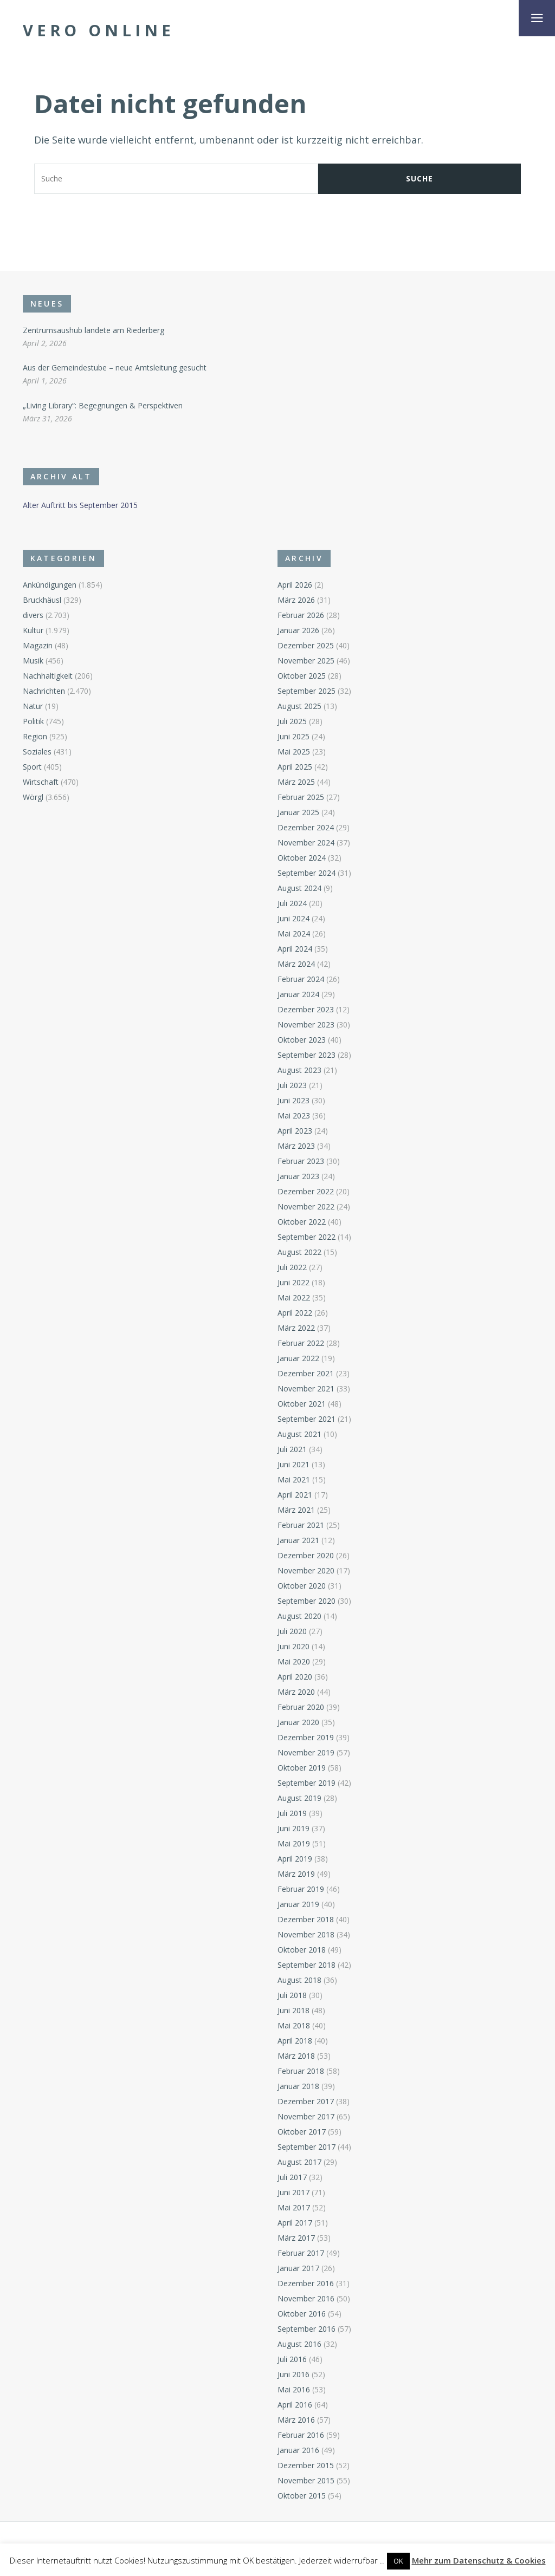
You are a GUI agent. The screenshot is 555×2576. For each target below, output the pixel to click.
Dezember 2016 (306, 2283)
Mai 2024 (294, 933)
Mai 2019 (294, 1843)
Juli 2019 (292, 1813)
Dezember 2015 (306, 2465)
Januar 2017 (298, 2268)
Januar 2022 (298, 1358)
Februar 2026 (301, 615)
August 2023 (299, 1070)
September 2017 (306, 2147)
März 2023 (296, 1146)
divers (33, 615)
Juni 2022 (293, 1282)
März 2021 (296, 1510)
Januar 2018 (298, 2086)
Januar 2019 (298, 1904)
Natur (33, 706)
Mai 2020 (294, 1661)
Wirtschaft (41, 782)
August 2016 (299, 2344)
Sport (32, 767)
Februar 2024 (301, 979)
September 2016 (306, 2329)
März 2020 (296, 1692)
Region (35, 736)
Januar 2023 (298, 1176)
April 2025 (295, 767)
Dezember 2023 (306, 1009)
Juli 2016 (292, 2359)
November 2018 (306, 1934)
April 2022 (295, 1312)
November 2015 (306, 2480)
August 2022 (299, 1252)
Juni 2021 (293, 1464)
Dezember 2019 (306, 1737)
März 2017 (296, 2238)
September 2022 (306, 1237)
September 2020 (306, 1601)
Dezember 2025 (306, 645)
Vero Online (99, 30)
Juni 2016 (293, 2374)
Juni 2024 (293, 918)
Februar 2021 (301, 1525)
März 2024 (296, 964)
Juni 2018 (293, 2010)
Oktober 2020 (302, 1585)
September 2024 (306, 873)
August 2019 (299, 1798)
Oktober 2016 (302, 2313)
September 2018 (306, 1965)
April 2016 (295, 2404)
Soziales (37, 751)
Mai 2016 (294, 2389)
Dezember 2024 (306, 827)
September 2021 (306, 1419)
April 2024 (295, 949)
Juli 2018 (292, 1995)
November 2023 (306, 1024)
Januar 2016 (298, 2450)
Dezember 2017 (306, 2101)
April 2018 (295, 2040)
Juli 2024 (292, 903)
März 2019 (296, 1874)
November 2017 (306, 2116)
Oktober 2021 (302, 1403)
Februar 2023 (301, 1161)
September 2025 (306, 691)
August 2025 (299, 706)
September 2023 (306, 1055)
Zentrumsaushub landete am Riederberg (93, 330)
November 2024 (306, 842)
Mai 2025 (294, 751)
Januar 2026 (298, 630)
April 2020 (295, 1676)
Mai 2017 (294, 2207)
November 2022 (306, 1206)
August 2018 (299, 1980)
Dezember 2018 (306, 1919)
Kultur (33, 630)
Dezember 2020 (306, 1555)
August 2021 (299, 1434)
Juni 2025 (293, 736)
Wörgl (33, 797)
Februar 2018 (301, 2071)
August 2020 (299, 1616)
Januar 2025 (298, 812)
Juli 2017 (292, 2177)
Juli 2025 (292, 721)
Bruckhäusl (42, 600)
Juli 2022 (292, 1267)
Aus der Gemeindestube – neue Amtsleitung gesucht (114, 367)
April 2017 (295, 2222)
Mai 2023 (294, 1115)
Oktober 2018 (302, 1949)
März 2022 (296, 1328)
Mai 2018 (294, 2025)
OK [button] (398, 2561)
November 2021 (306, 1388)
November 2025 (306, 660)
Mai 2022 (294, 1297)
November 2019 (306, 1752)
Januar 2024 (298, 994)
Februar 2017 (301, 2253)
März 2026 (296, 600)
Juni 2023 (293, 1100)
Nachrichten (44, 691)
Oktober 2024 (302, 858)
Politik (33, 721)
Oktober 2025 (302, 676)
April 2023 (295, 1131)
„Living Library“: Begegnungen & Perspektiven (103, 405)
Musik (33, 660)
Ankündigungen (49, 585)
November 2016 (306, 2298)
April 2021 (295, 1494)
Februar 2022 (301, 1343)
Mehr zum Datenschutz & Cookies (479, 2560)
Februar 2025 (301, 797)
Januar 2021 (298, 1540)
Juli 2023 (292, 1085)
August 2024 (299, 888)
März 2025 (296, 782)
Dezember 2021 (306, 1373)
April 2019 (295, 1858)
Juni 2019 (293, 1828)
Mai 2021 (294, 1479)
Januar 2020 (298, 1722)
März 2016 (296, 2420)
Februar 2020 (301, 1707)
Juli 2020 (292, 1631)
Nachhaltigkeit (48, 676)
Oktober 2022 (302, 1222)
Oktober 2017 (302, 2131)
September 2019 (306, 1783)
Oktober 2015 (302, 2495)
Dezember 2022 (306, 1191)
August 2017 (299, 2162)
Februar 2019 (301, 1889)
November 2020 (306, 1570)
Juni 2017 (293, 2192)
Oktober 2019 (302, 1767)
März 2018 (296, 2056)
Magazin (38, 645)
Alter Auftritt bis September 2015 (80, 505)
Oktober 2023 (302, 1040)
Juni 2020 (293, 1646)
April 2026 (295, 585)
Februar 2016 (301, 2435)
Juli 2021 (292, 1449)
